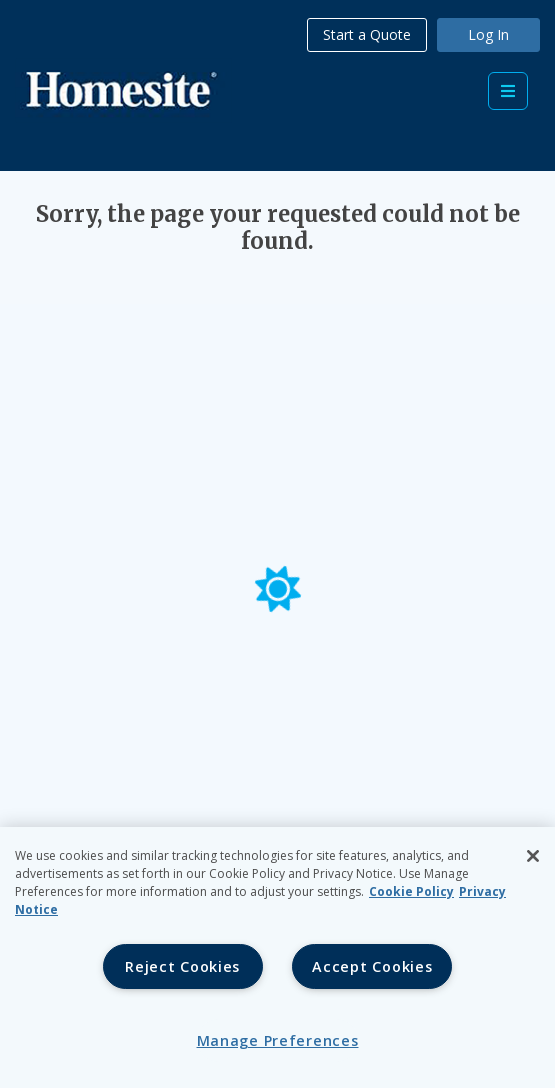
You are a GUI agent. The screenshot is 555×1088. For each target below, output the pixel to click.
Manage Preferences (278, 1040)
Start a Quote (367, 34)
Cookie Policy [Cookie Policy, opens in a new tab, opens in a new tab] (411, 891)
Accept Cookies (372, 966)
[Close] (533, 856)
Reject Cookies (182, 966)
